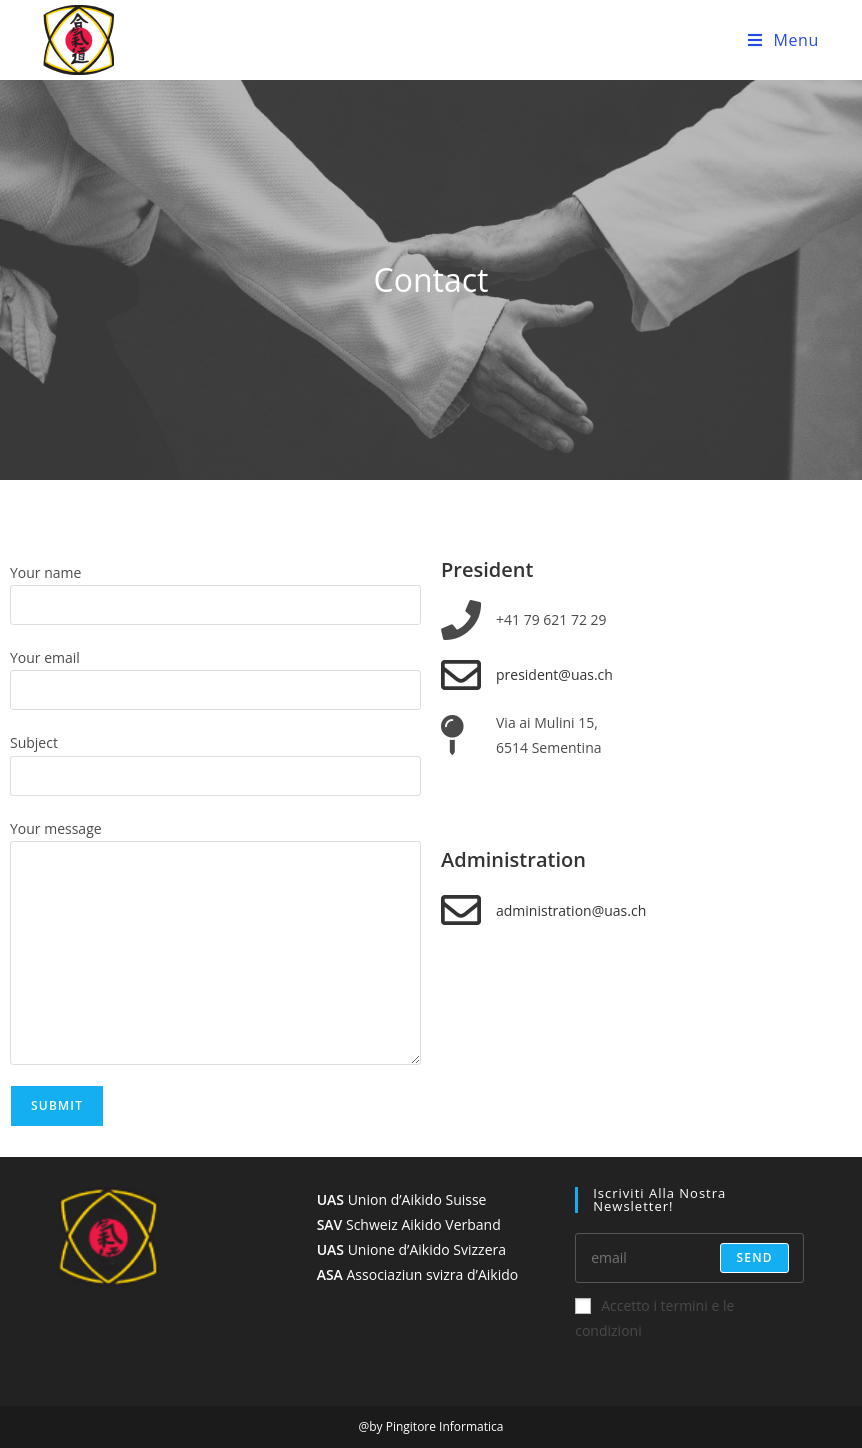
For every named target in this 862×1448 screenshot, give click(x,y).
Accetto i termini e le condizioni (654, 1318)
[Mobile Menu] (783, 40)
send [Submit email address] (754, 1257)
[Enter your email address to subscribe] (689, 1258)
